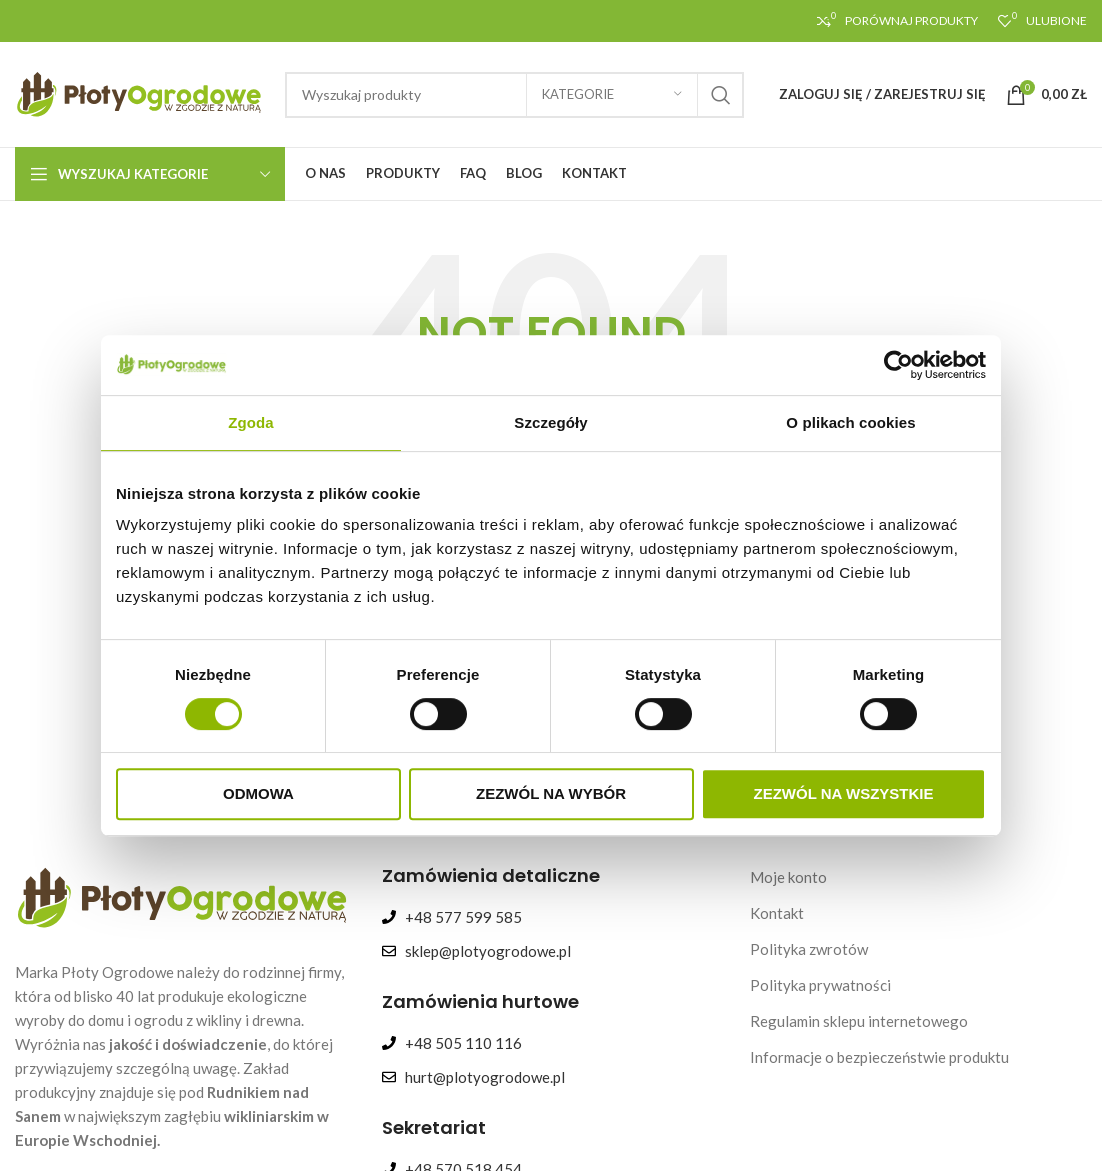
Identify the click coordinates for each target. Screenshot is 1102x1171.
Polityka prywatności (820, 985)
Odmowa (258, 793)
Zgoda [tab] (251, 422)
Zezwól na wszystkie (844, 793)
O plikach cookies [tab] (850, 422)
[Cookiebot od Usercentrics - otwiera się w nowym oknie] (898, 365)
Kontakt (777, 913)
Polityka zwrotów (809, 949)
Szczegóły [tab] (550, 422)
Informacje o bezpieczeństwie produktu (879, 1057)
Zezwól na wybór (551, 793)
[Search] (514, 95)
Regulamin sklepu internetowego (859, 1021)
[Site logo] (140, 92)
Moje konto (788, 877)
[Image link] (183, 895)
